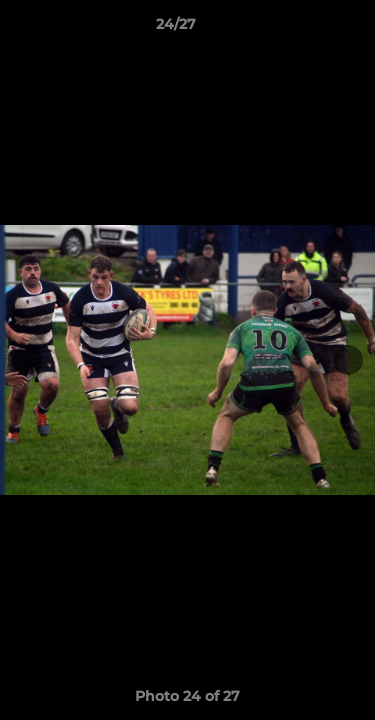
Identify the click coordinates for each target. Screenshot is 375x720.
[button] (303, 29)
